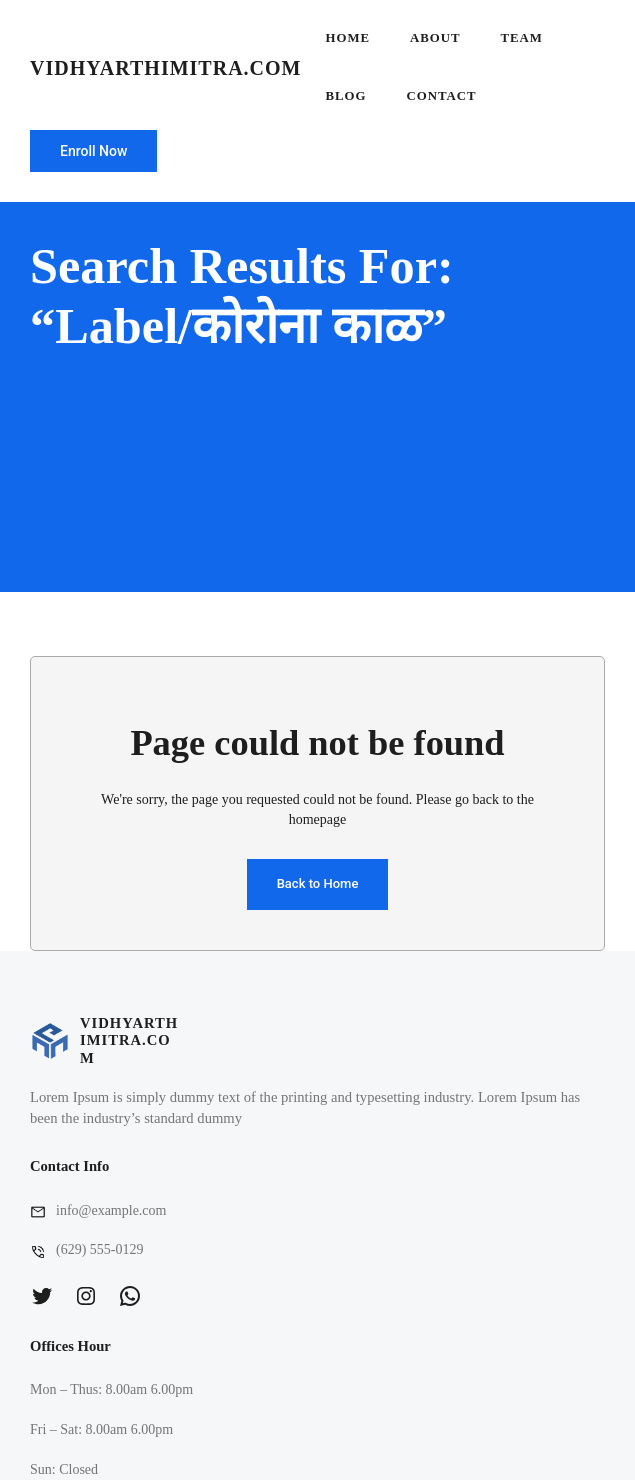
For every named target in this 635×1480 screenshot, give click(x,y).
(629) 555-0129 (100, 1249)
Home (347, 38)
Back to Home (318, 883)
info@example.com (111, 1210)
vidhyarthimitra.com (165, 68)
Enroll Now (93, 151)
